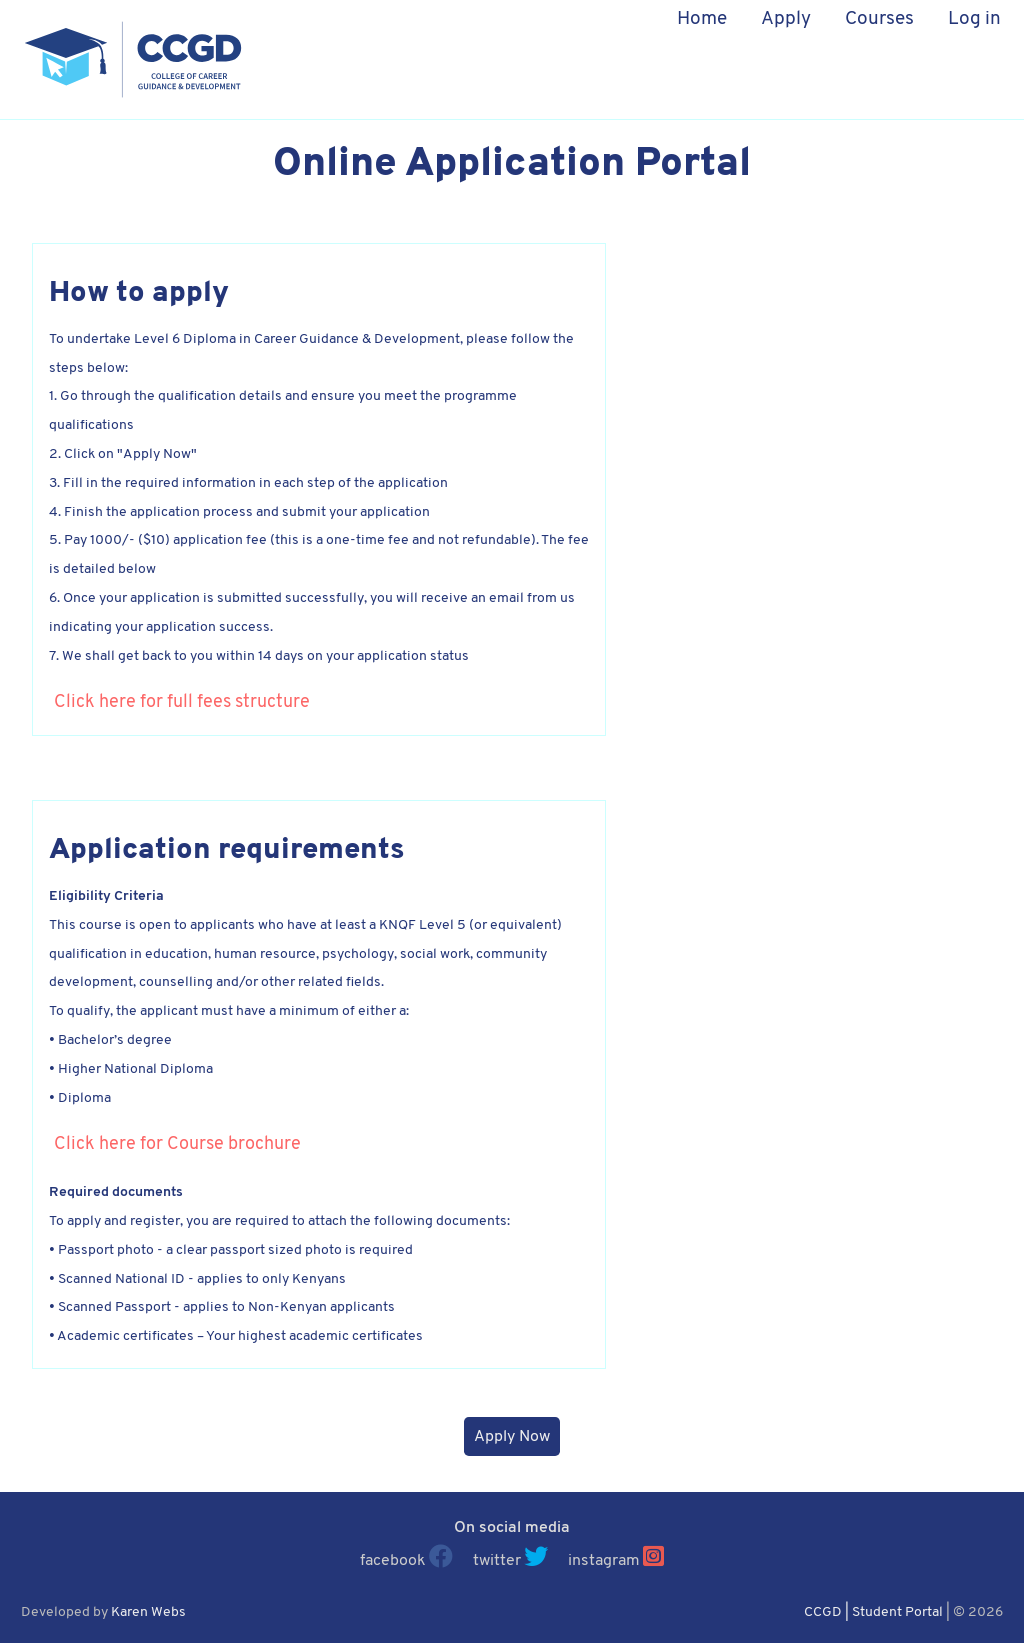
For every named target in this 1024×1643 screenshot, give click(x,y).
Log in (974, 19)
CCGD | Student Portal (873, 1612)
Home (702, 19)
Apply (786, 19)
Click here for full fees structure (182, 702)
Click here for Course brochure (177, 1144)
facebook (393, 1561)
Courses (879, 19)
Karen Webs (148, 1612)
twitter (497, 1561)
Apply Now (512, 1437)
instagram (604, 1561)
